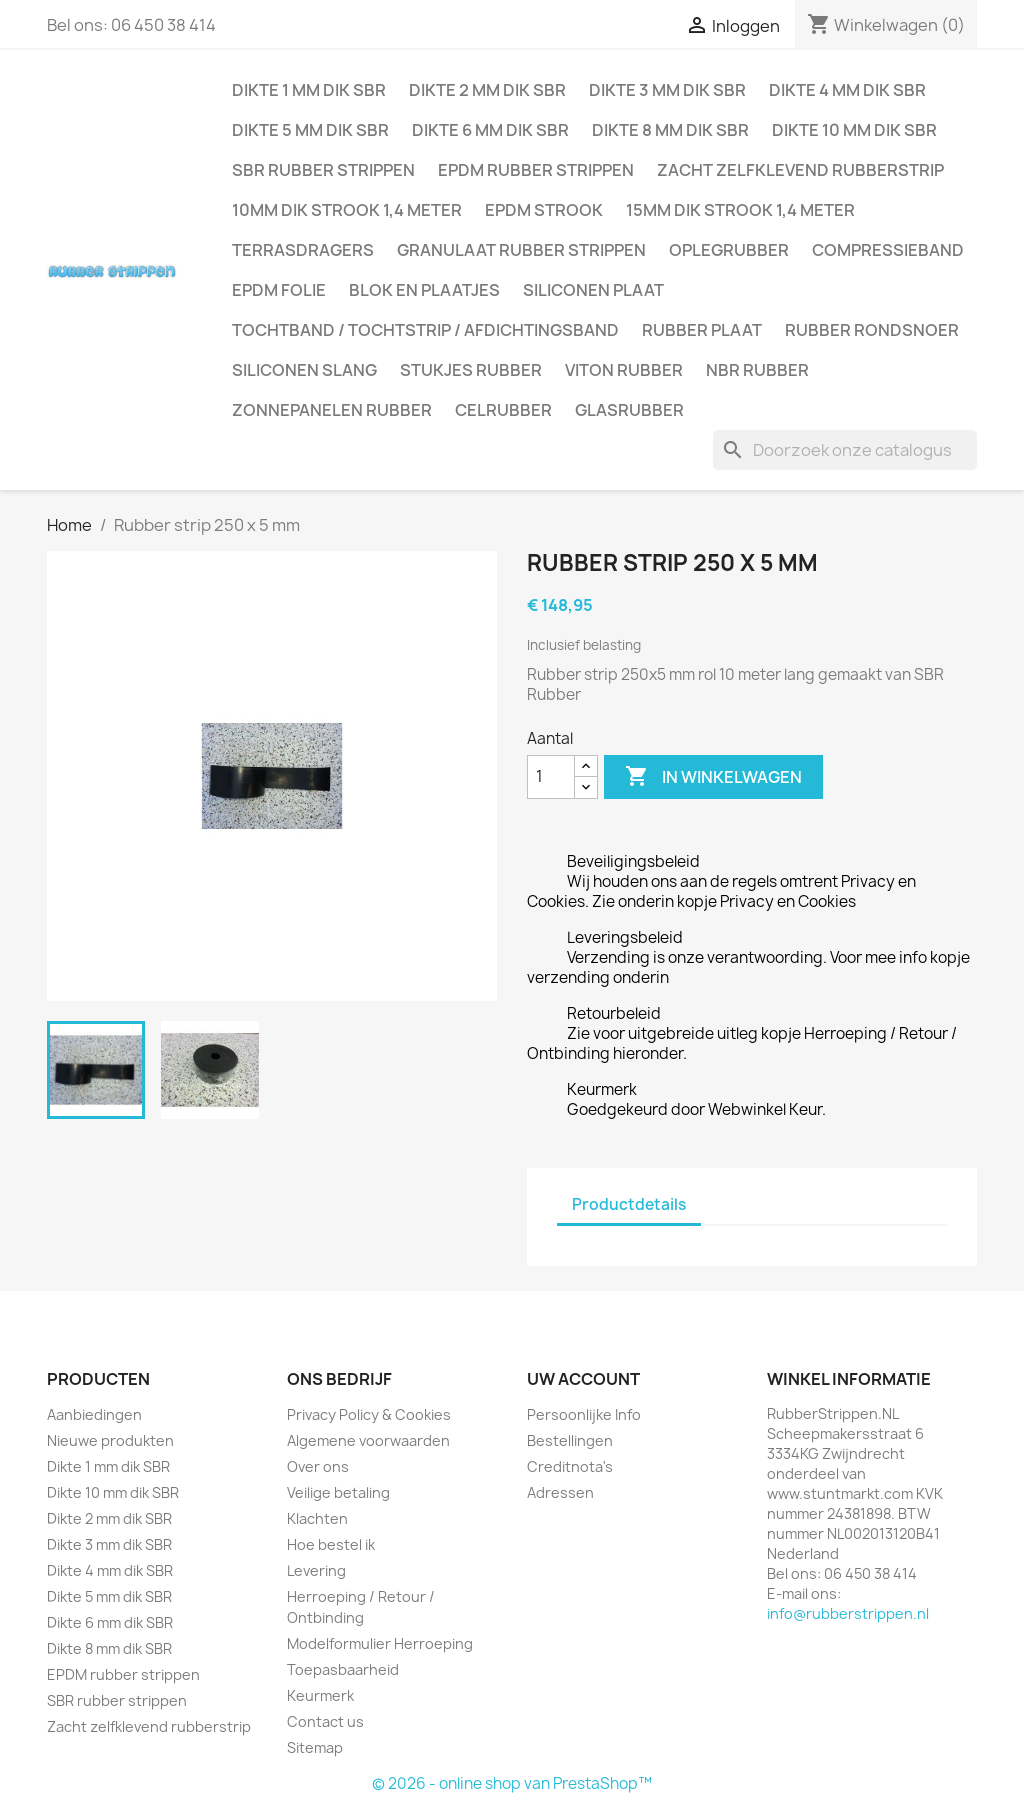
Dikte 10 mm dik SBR (854, 130)
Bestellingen (570, 1440)
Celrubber (503, 410)
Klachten (317, 1518)
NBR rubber (757, 370)
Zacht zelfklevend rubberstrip (800, 170)
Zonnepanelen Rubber (332, 410)
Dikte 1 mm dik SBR (309, 90)
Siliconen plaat (593, 290)
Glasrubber (629, 410)
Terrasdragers (303, 250)
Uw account (583, 1379)
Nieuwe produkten (110, 1440)
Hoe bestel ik (331, 1544)
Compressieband (888, 250)
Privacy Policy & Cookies (369, 1414)
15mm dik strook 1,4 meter (740, 210)
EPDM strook (544, 210)
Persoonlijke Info (584, 1414)
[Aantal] (551, 777)
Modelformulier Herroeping (380, 1643)
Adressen (560, 1492)
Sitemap (315, 1747)
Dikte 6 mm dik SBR (490, 130)
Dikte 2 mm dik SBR (487, 90)
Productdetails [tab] (629, 1204)
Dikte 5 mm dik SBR (310, 130)
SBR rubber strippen (323, 170)
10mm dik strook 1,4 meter (347, 210)
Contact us (325, 1721)
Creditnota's (570, 1466)
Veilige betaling (338, 1492)
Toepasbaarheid (343, 1669)
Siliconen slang (304, 370)
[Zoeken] (845, 450)
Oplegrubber (729, 250)
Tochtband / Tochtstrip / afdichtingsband (425, 330)
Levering (316, 1570)
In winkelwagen (713, 777)
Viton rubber (624, 370)
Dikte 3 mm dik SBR (667, 90)
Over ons (318, 1466)
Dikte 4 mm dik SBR (847, 90)
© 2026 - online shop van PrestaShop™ (512, 1783)
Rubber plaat (702, 330)
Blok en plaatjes (424, 290)
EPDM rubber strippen (536, 170)
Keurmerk (320, 1695)
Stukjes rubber (471, 370)
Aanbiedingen (94, 1414)
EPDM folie (279, 290)
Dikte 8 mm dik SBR (670, 130)
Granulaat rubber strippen (521, 250)
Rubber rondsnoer (872, 330)
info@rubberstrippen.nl (848, 1613)
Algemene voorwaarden (368, 1440)
